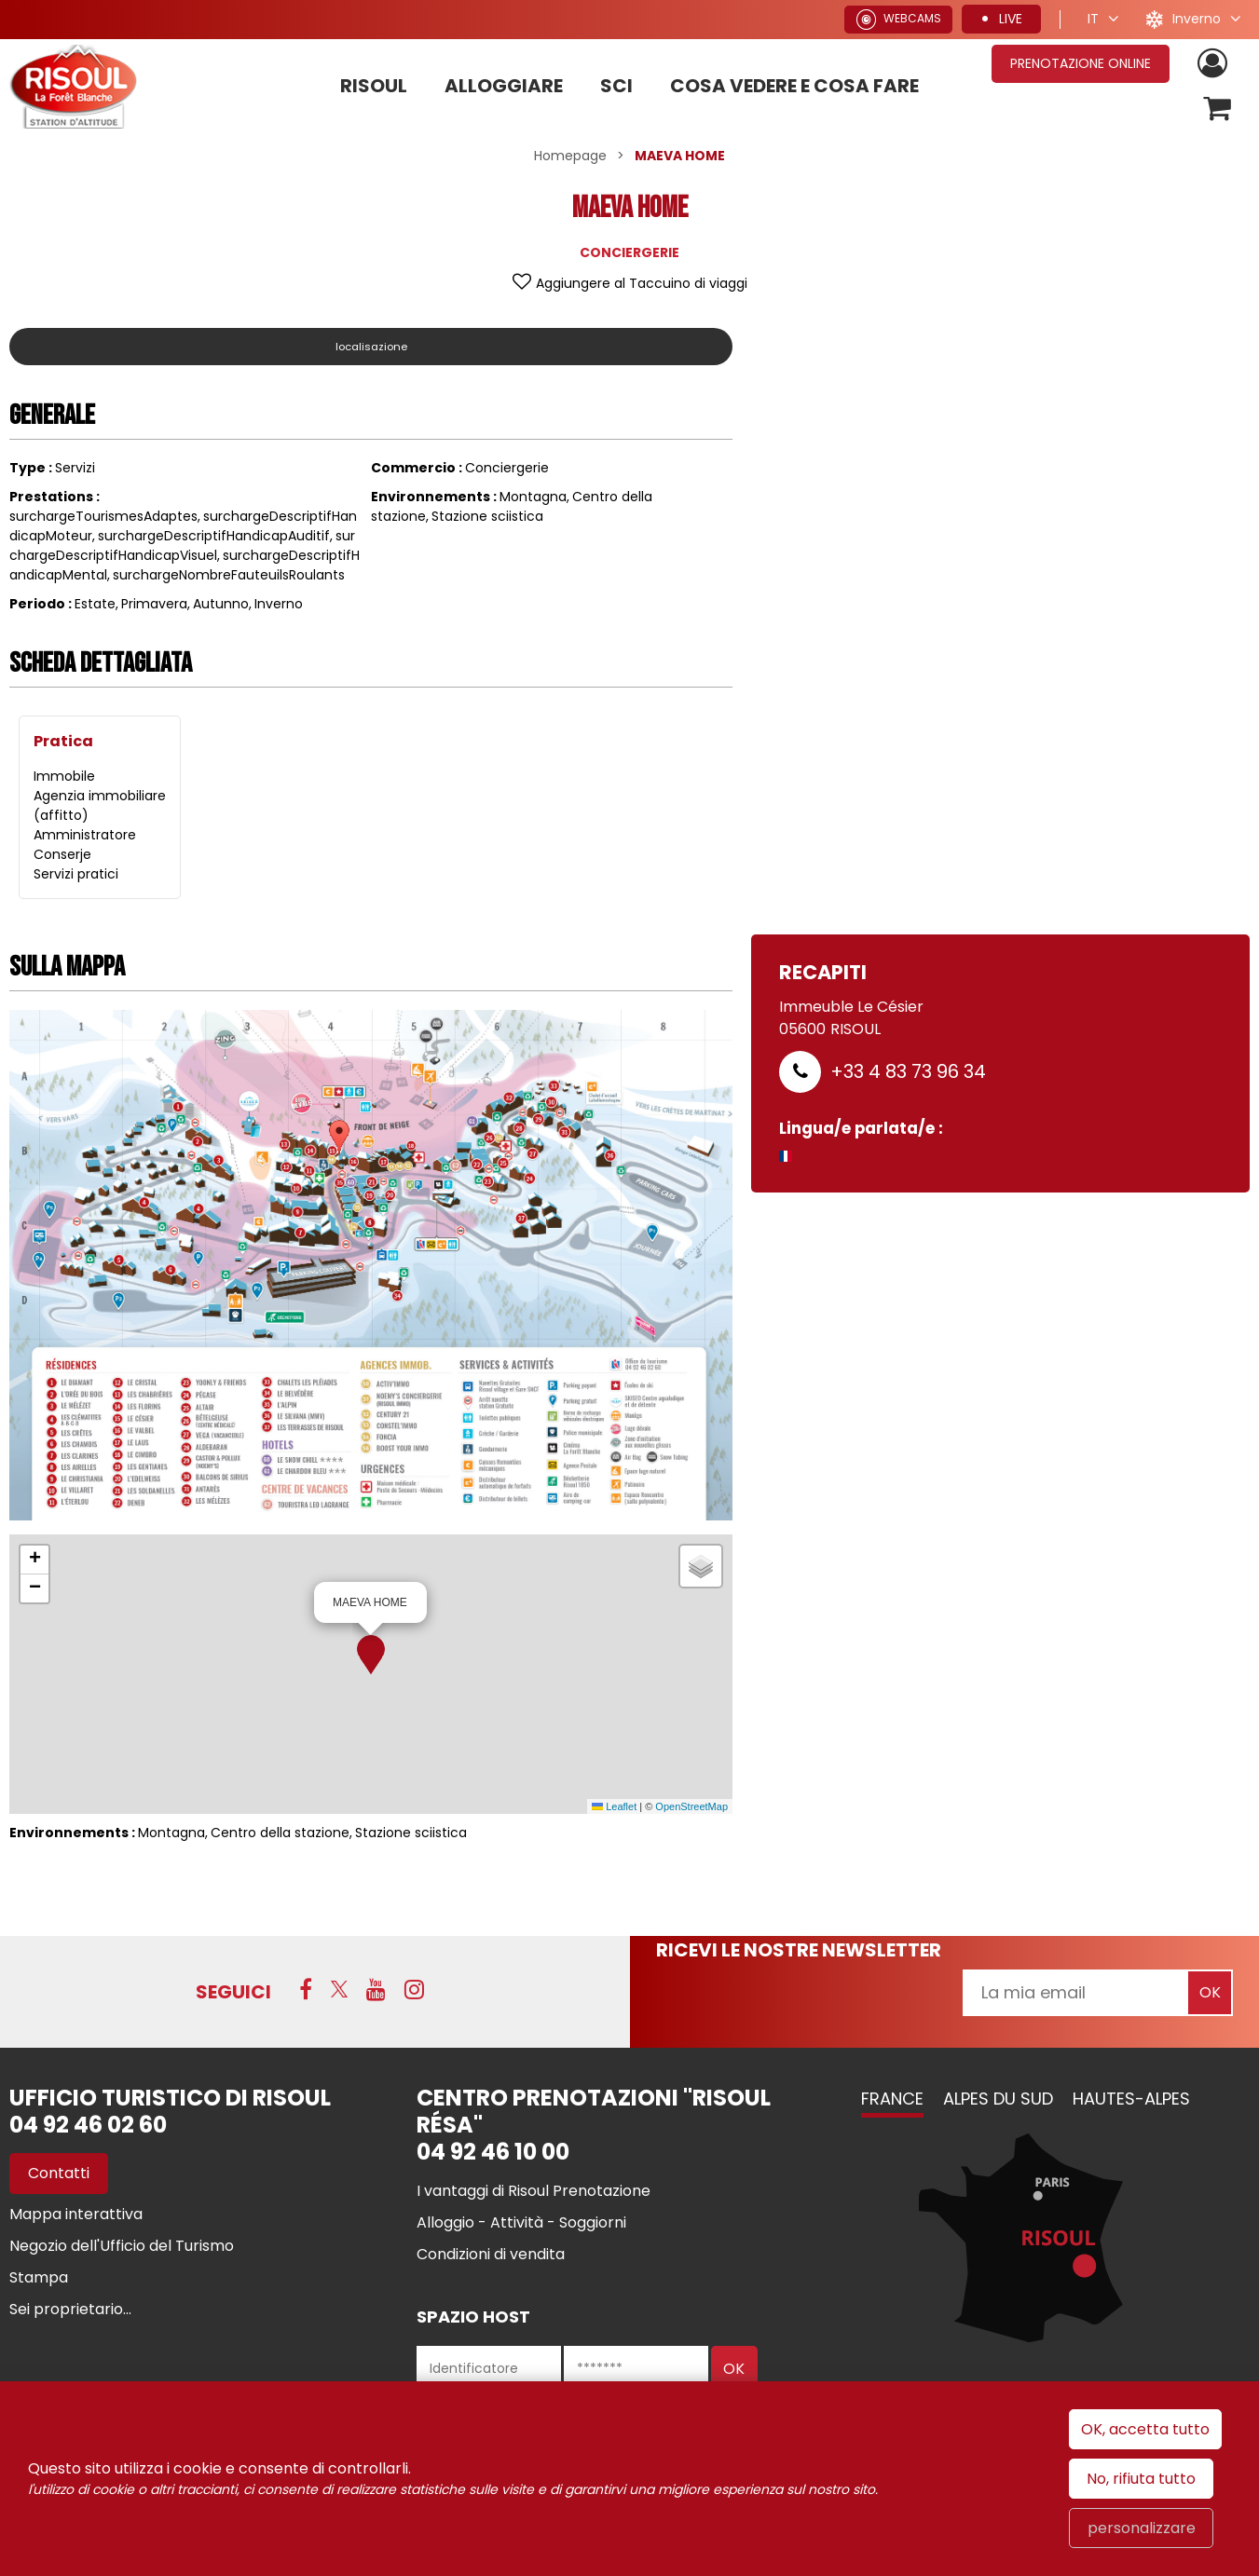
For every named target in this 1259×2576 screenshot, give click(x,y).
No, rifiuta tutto (1141, 2478)
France (892, 2101)
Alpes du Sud (998, 2101)
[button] (371, 1657)
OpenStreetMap (691, 1809)
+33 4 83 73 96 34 (908, 1074)
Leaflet (614, 1809)
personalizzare (1142, 2528)
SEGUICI (233, 1995)
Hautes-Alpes (1131, 2101)
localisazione (370, 349)
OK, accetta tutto (1145, 2429)
